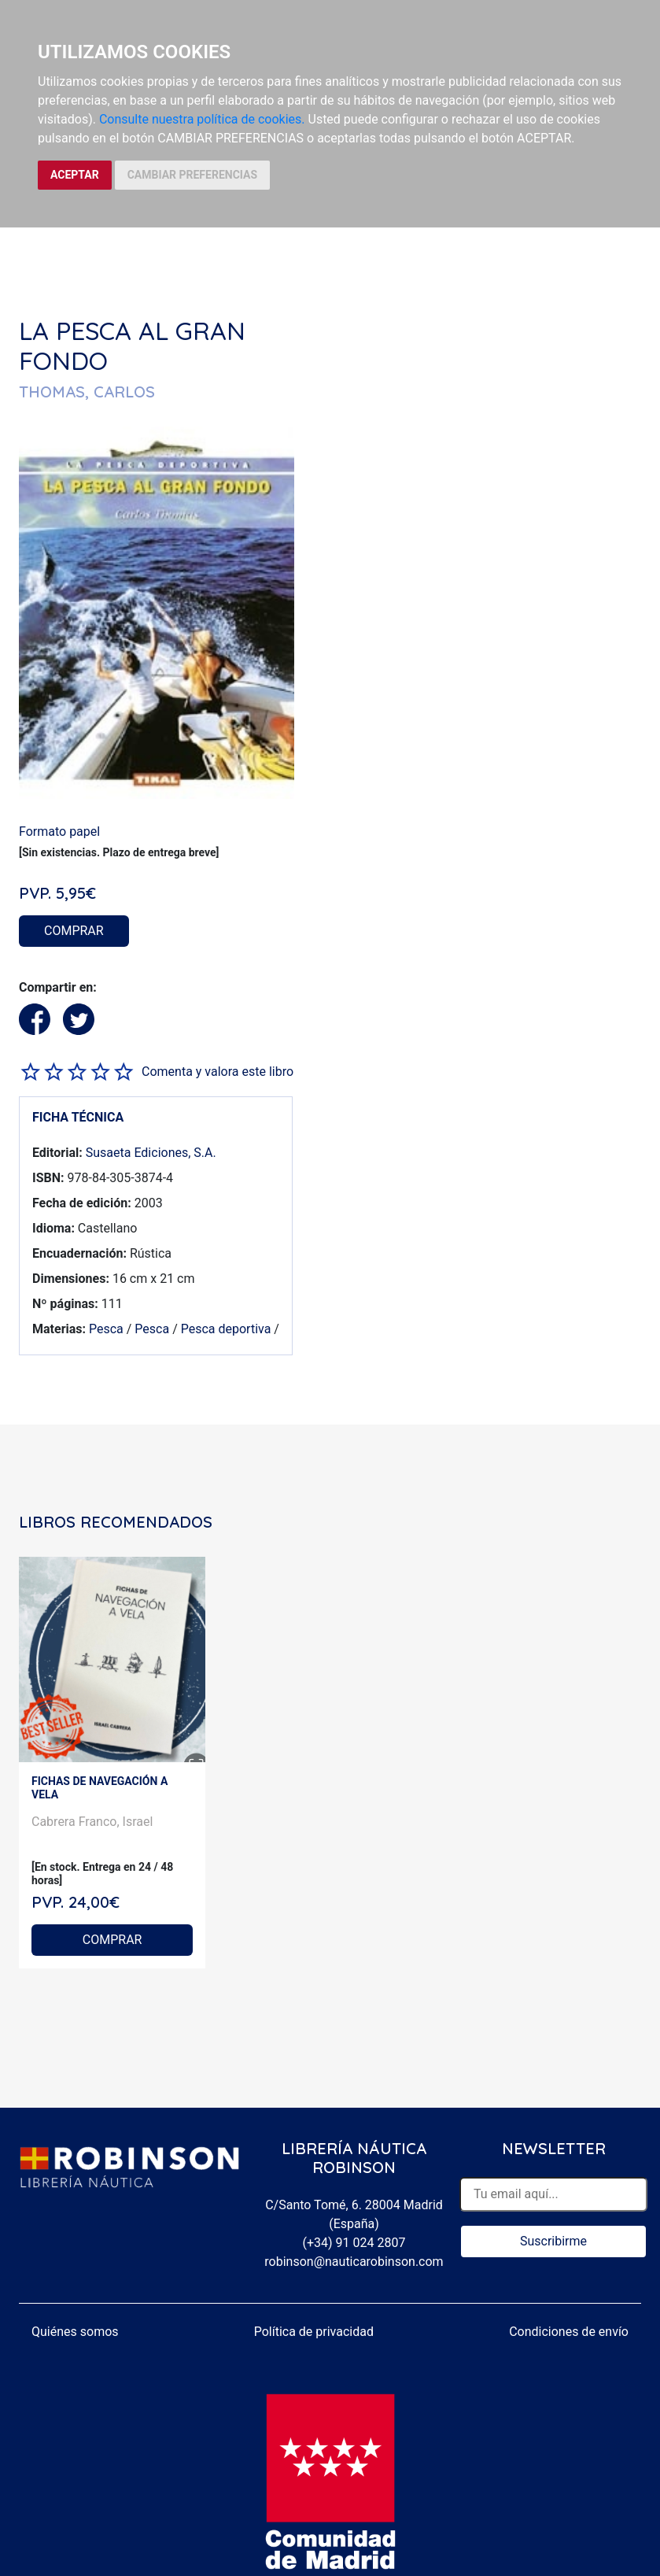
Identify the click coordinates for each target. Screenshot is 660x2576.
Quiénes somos (75, 2331)
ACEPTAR (74, 174)
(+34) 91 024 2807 (354, 2242)
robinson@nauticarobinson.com (353, 2261)
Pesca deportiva (226, 1328)
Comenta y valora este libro (217, 1071)
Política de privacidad (314, 2331)
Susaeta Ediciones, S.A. (151, 1152)
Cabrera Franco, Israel (92, 1821)
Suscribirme (553, 2241)
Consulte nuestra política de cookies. (202, 119)
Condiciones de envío (569, 2331)
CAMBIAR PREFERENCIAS (192, 174)
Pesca (106, 1328)
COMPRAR (74, 930)
